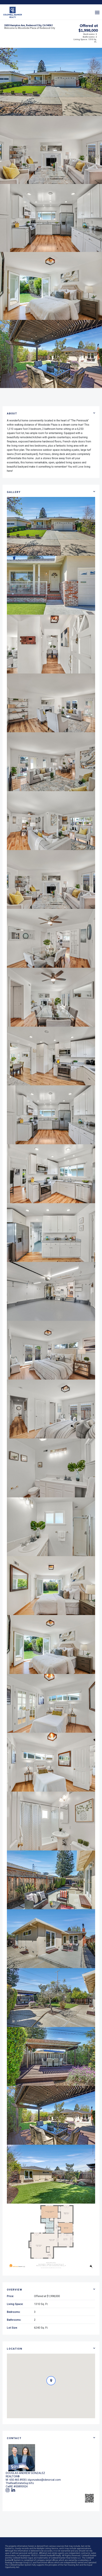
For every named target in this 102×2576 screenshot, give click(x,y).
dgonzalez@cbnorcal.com (44, 2479)
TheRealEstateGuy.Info (20, 2483)
